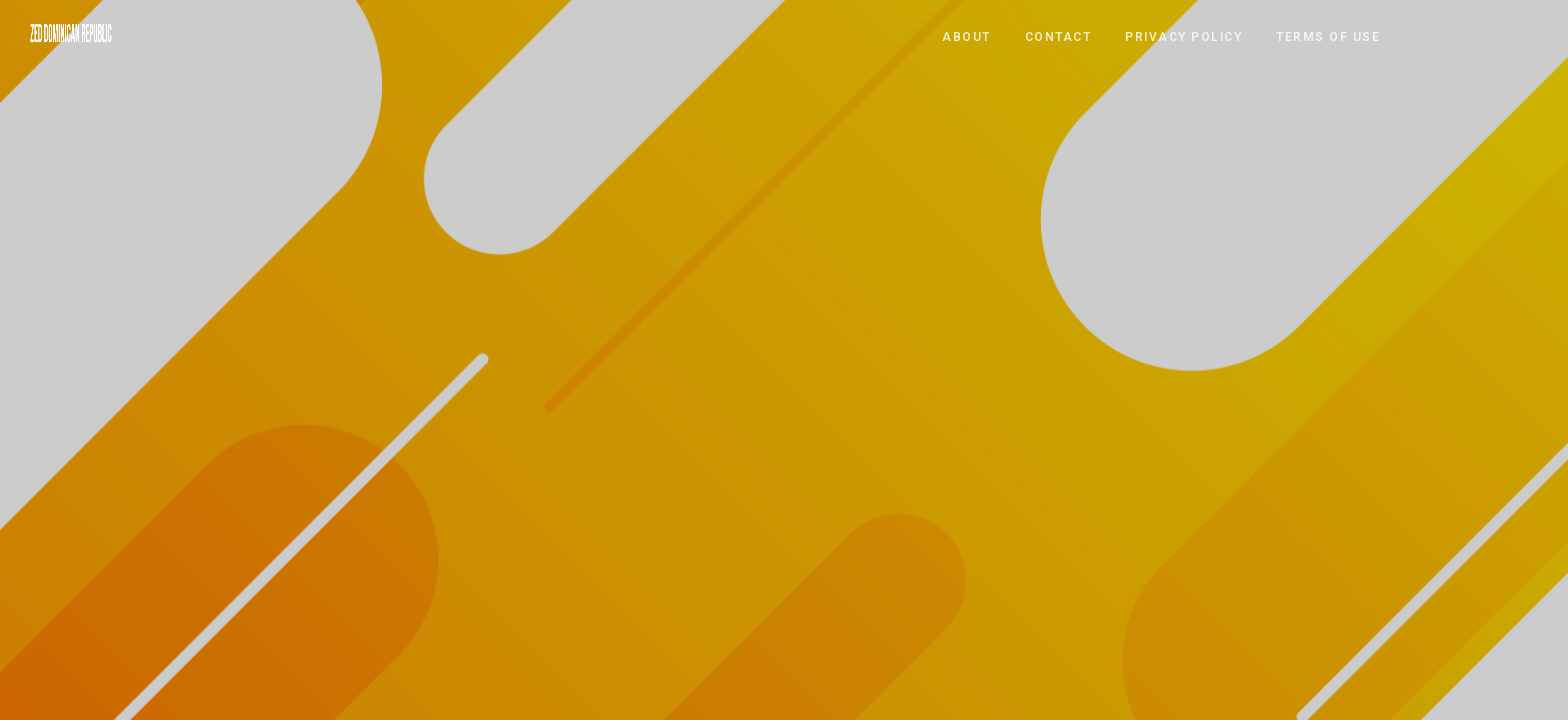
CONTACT (1058, 36)
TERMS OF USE (1328, 36)
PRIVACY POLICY (1183, 36)
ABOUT (966, 36)
